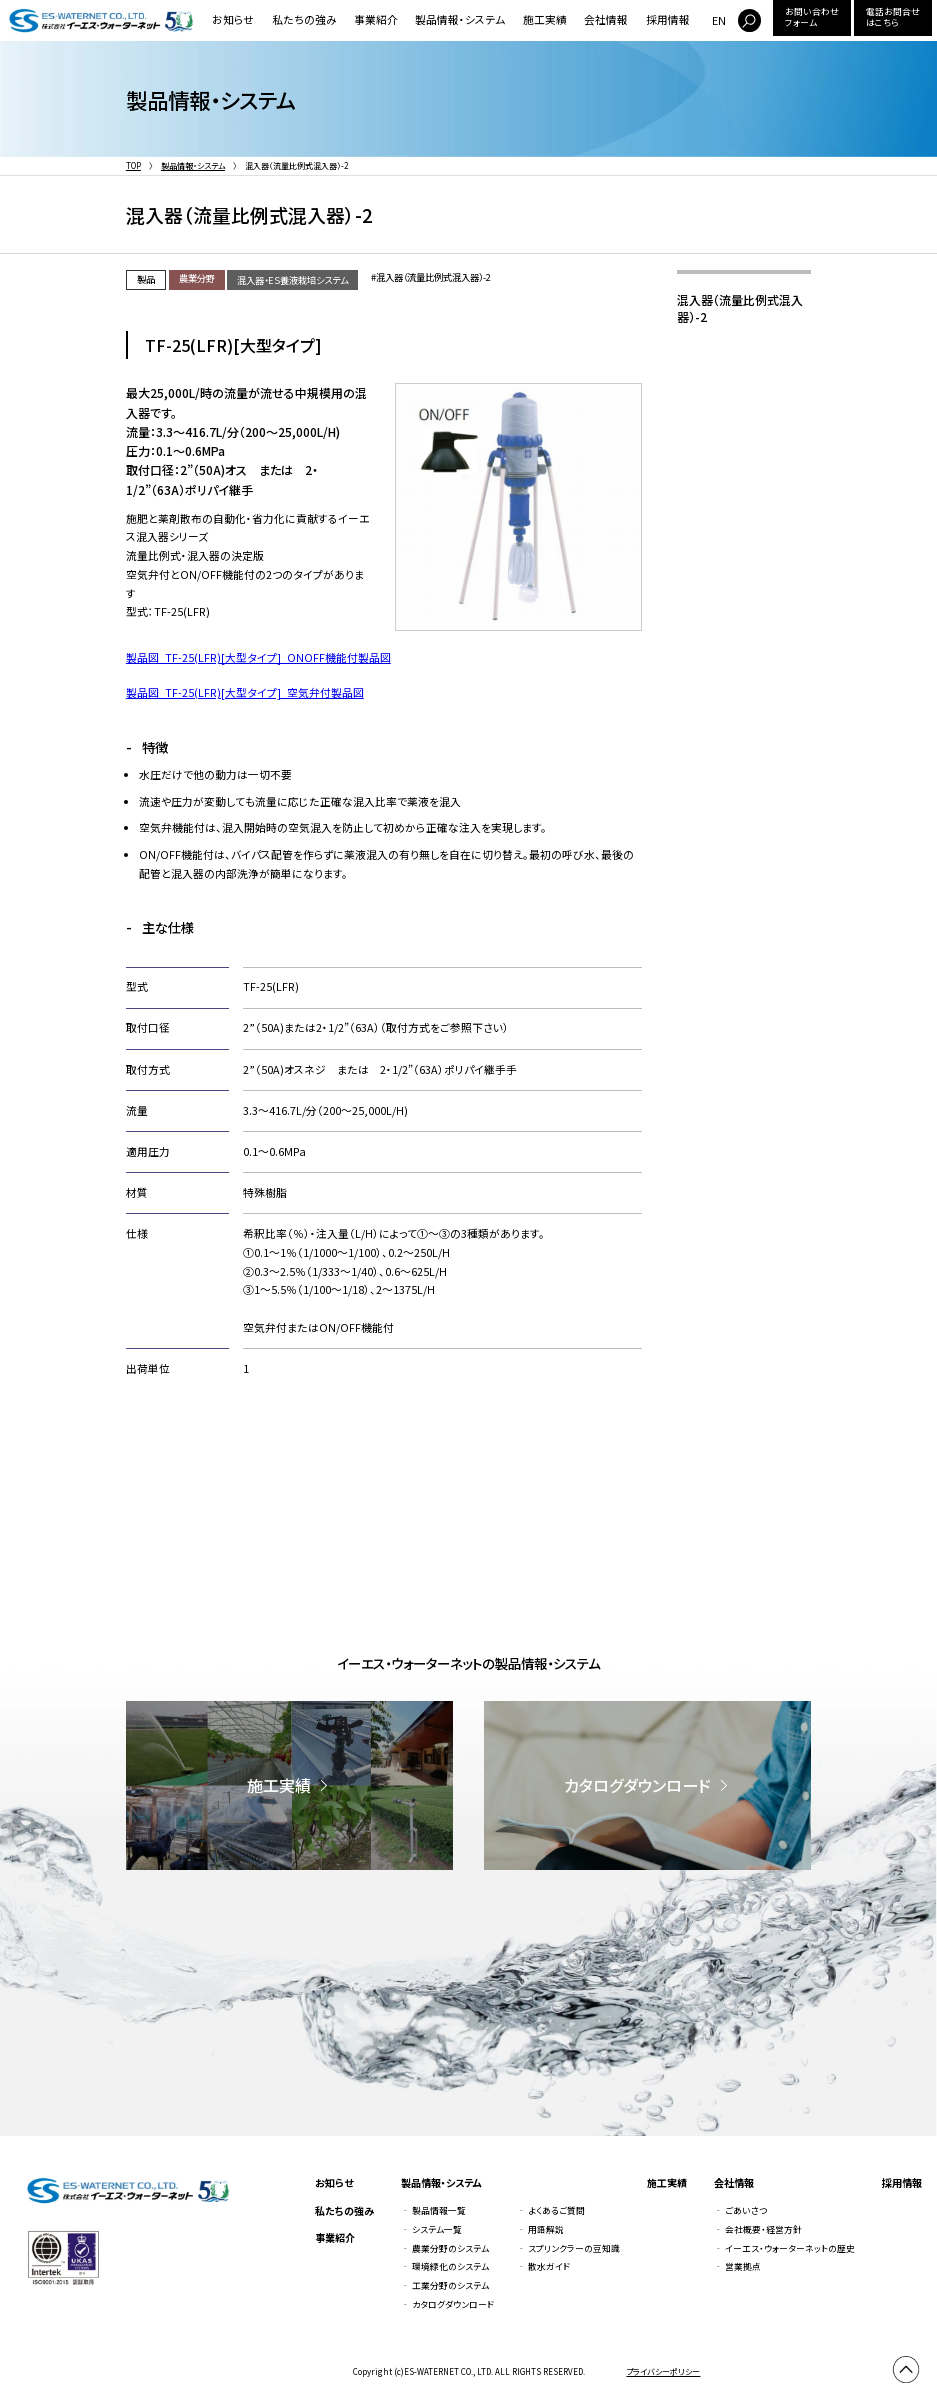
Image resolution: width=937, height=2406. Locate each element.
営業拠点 (743, 2266)
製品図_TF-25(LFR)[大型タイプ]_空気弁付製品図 (245, 692)
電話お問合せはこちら (893, 16)
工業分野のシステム (450, 2285)
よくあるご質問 (556, 2210)
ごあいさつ (746, 2210)
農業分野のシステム (450, 2248)
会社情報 (606, 19)
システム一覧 (437, 2229)
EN (719, 20)
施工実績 (545, 19)
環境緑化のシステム (450, 2266)
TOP (133, 165)
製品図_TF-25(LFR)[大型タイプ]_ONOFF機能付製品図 (258, 657)
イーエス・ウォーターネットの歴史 (790, 2248)
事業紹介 (376, 19)
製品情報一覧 (439, 2210)
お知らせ (233, 19)
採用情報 (668, 19)
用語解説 (546, 2229)
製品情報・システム (460, 19)
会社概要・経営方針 (763, 2229)
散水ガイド (549, 2266)
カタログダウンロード (453, 2304)
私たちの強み (304, 19)
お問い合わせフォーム (812, 16)
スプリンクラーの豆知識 (574, 2248)
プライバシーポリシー (663, 2371)
